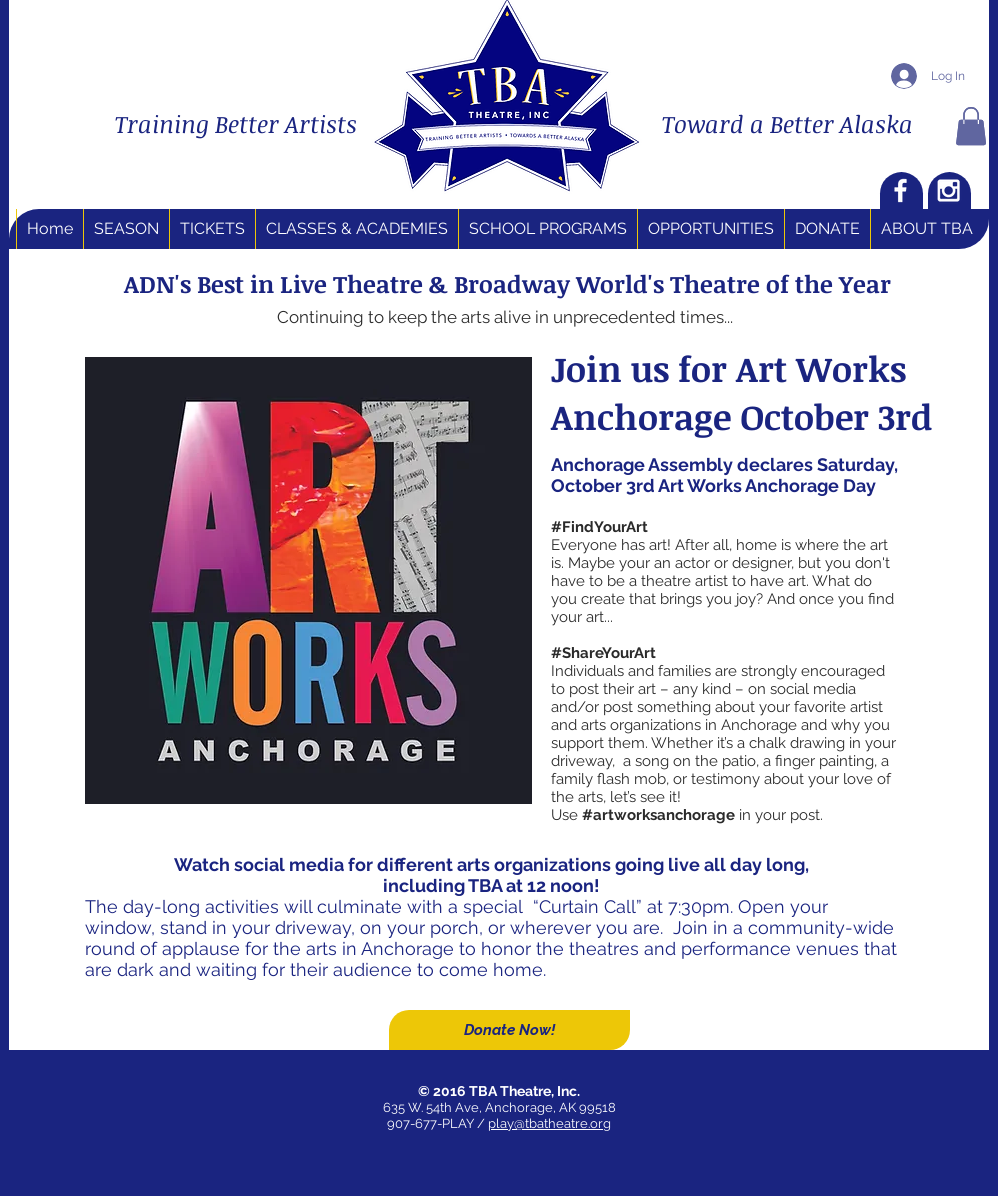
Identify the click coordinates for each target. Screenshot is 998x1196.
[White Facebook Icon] (900, 190)
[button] (971, 126)
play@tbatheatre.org (549, 1123)
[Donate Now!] (509, 1030)
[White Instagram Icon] (948, 190)
